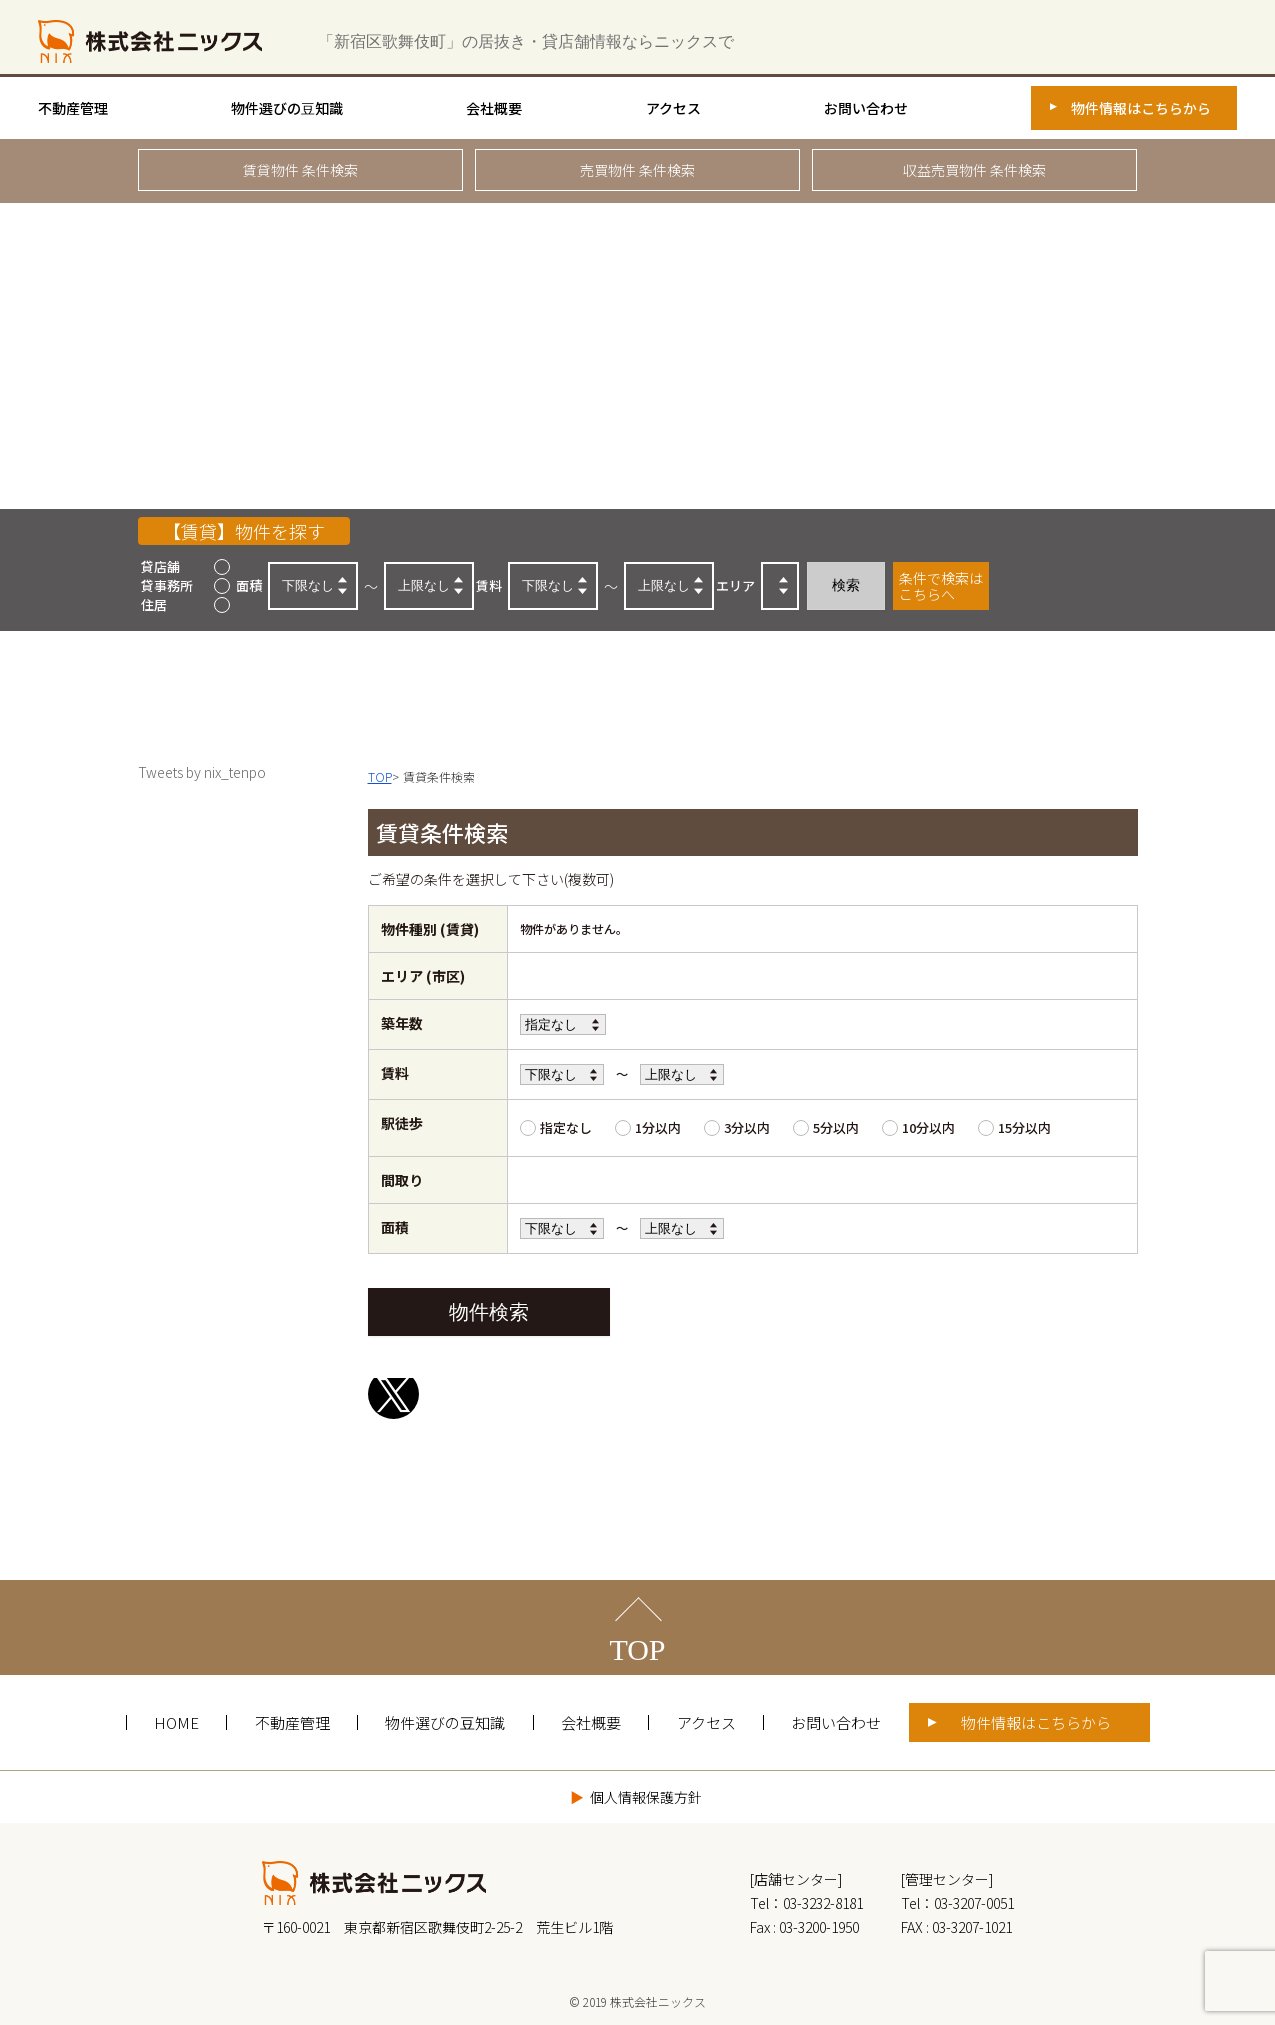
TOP (637, 1649)
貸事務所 (167, 585)
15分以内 (1024, 1127)
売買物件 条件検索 (637, 170)
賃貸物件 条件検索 (300, 170)
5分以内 (836, 1127)
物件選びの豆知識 (287, 108)
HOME (176, 1722)
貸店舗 (160, 566)
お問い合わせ (866, 108)
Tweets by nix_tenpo (202, 772)
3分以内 (747, 1127)
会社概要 (494, 108)
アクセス (673, 108)
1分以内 (658, 1127)
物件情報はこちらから (1141, 108)
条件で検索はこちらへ (941, 586)
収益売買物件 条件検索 (974, 170)
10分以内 (928, 1127)
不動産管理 (73, 108)
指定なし (566, 1127)
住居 (154, 604)
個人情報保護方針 (646, 1797)
